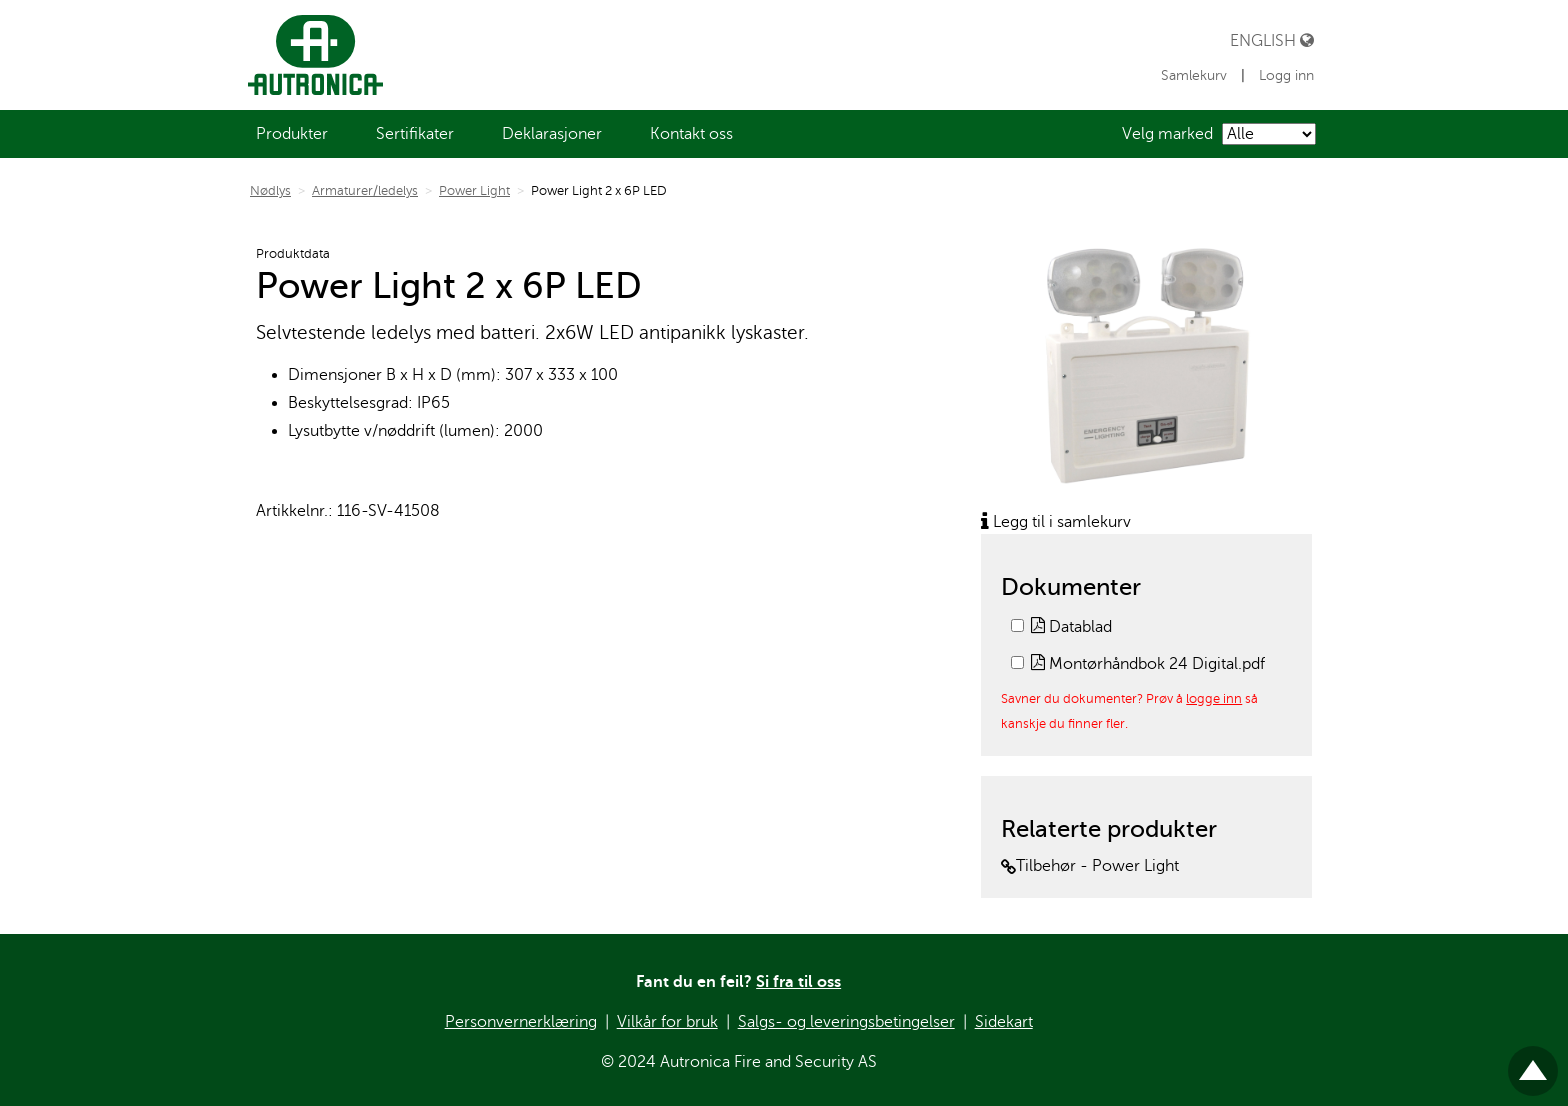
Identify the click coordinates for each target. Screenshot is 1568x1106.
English (1272, 40)
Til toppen (1533, 1062)
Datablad (1071, 627)
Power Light (474, 191)
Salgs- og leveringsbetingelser (846, 1022)
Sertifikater (415, 134)
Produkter (292, 134)
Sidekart (1004, 1022)
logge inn (1214, 698)
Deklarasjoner (552, 134)
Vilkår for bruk (667, 1022)
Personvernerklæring (521, 1022)
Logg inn (1286, 75)
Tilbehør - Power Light (1090, 866)
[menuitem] (292, 134)
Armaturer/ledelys (365, 191)
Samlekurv (1196, 75)
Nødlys (270, 191)
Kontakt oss (691, 134)
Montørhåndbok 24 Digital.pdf (1148, 664)
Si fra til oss (798, 982)
